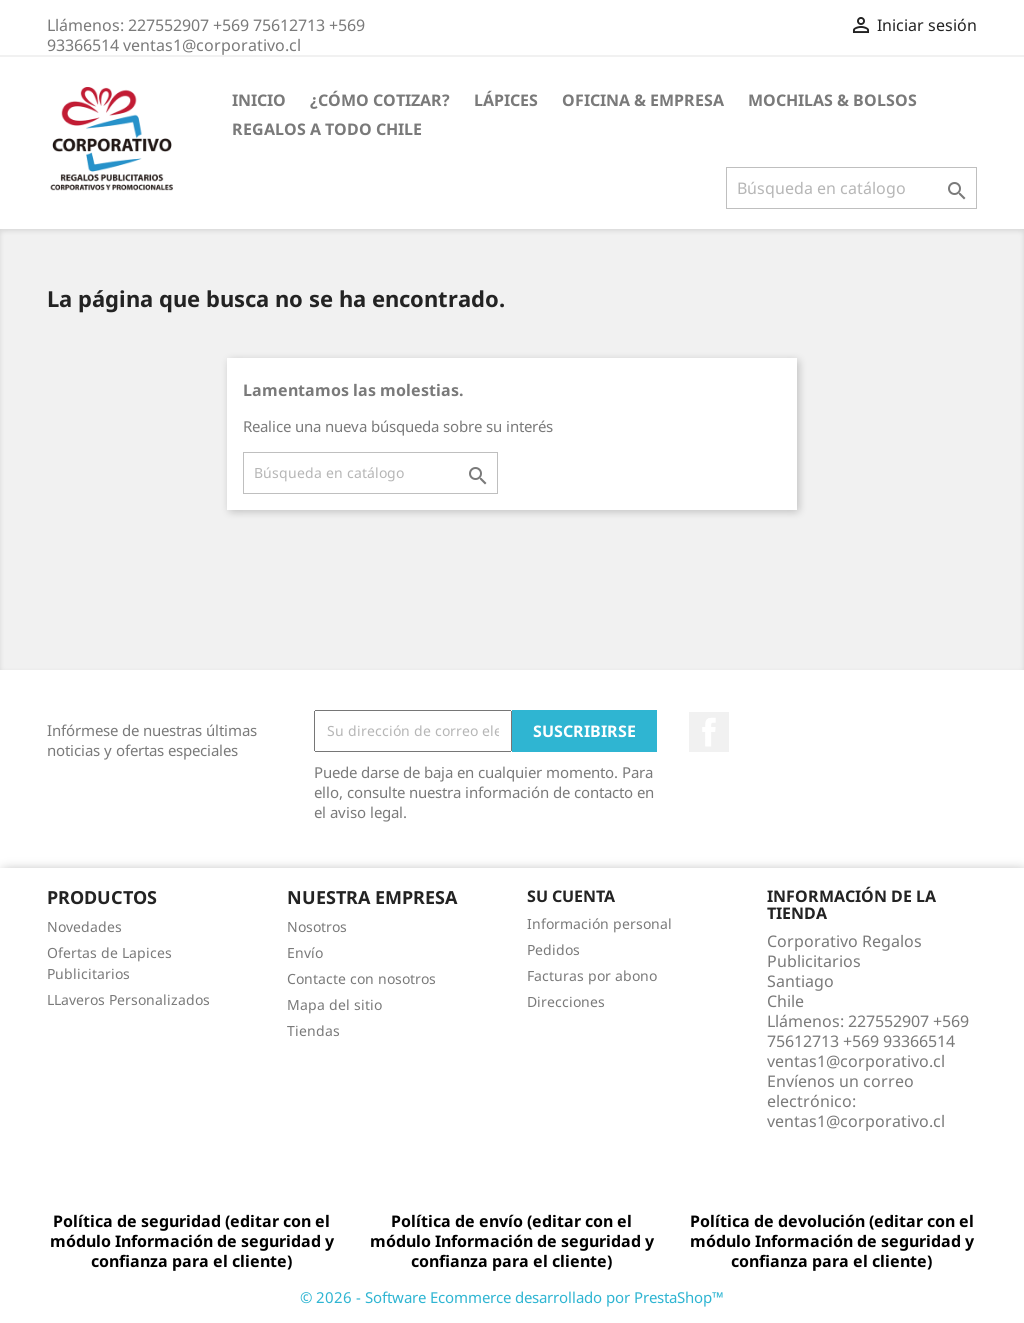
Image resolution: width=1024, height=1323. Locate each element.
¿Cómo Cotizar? (380, 100)
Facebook (709, 732)
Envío (305, 952)
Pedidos (553, 949)
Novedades (84, 926)
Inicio (259, 100)
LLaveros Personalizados (128, 999)
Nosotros (317, 926)
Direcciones (566, 1001)
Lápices (506, 100)
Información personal (599, 923)
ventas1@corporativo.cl (856, 1121)
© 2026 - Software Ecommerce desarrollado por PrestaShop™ (512, 1297)
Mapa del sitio (334, 1004)
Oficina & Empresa (643, 100)
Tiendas (313, 1030)
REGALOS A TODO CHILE (327, 129)
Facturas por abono (592, 975)
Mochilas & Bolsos (832, 100)
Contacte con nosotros (361, 978)
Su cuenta (571, 896)
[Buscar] (851, 188)
